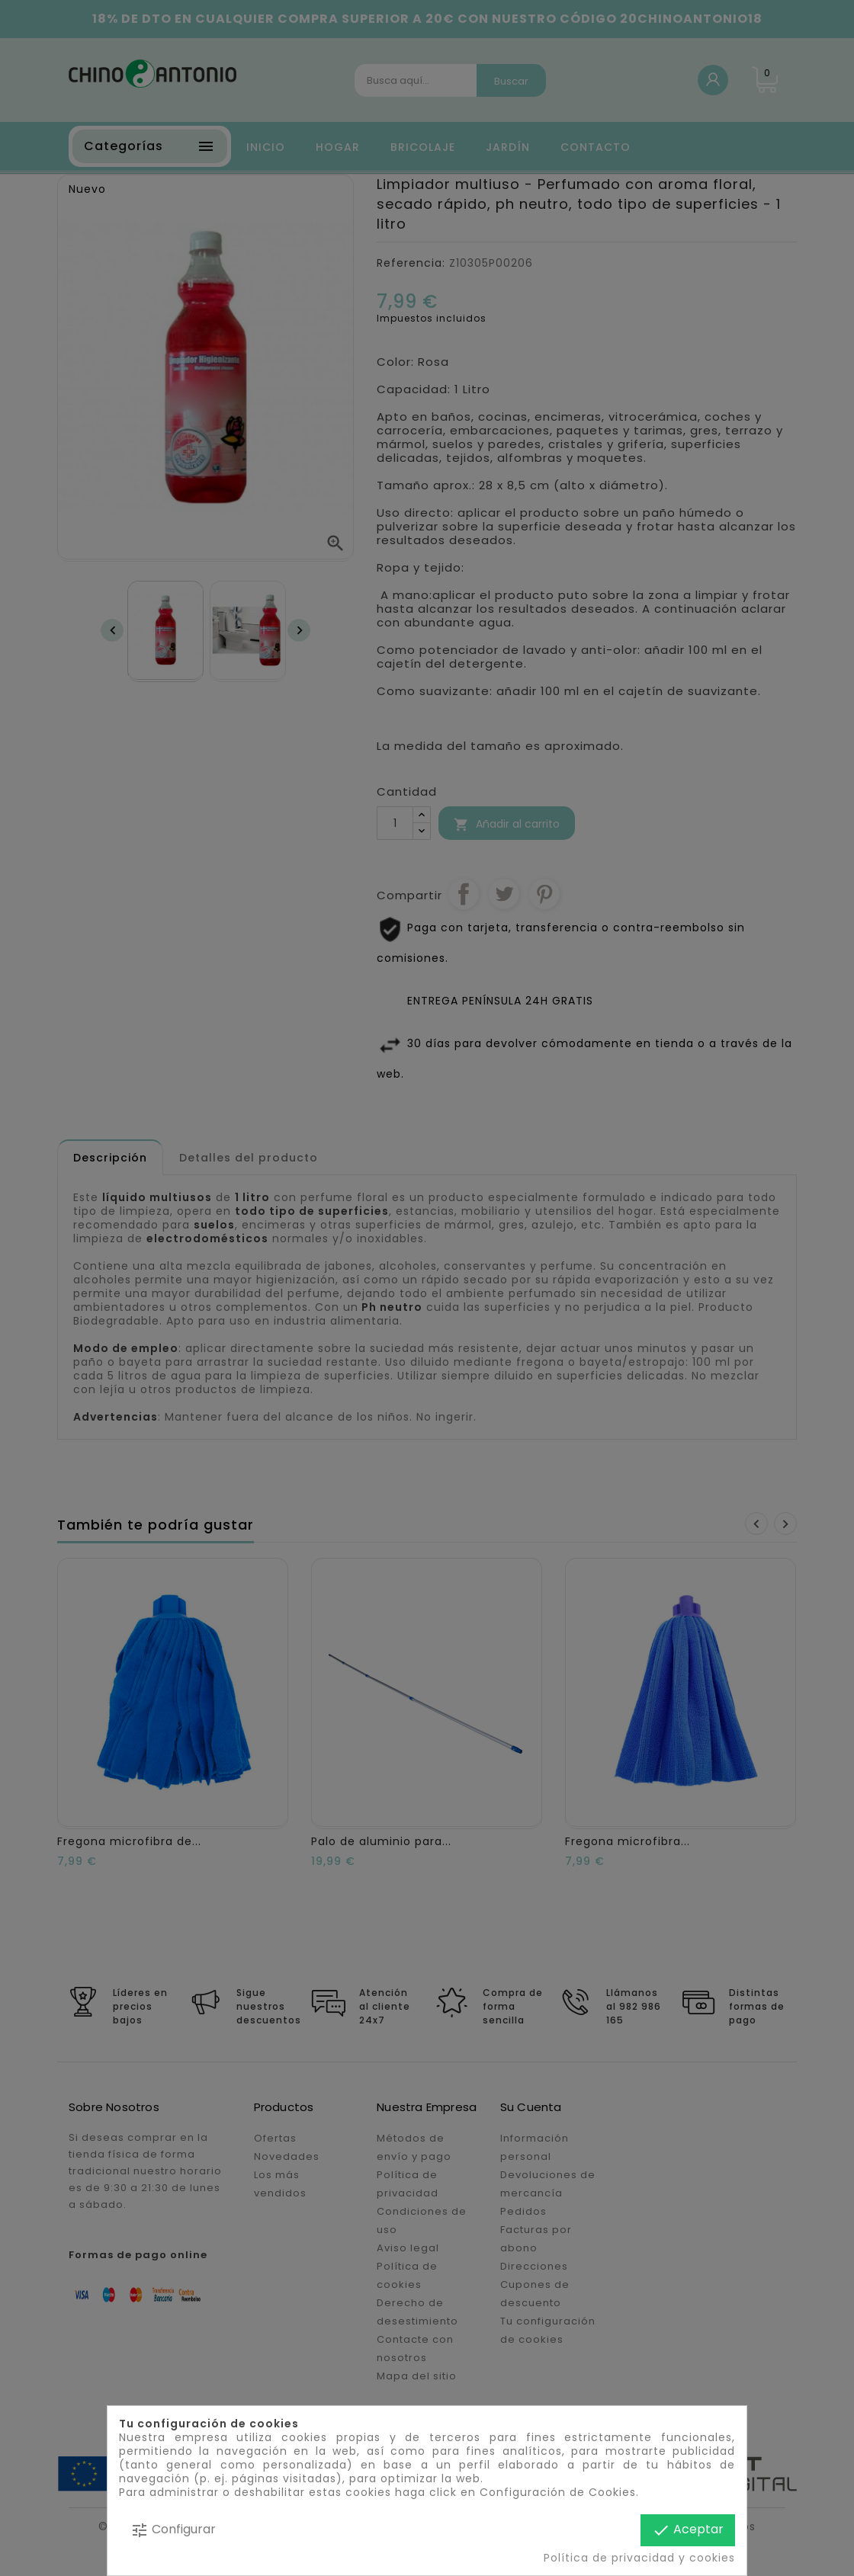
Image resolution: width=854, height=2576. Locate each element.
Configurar (173, 2529)
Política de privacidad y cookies (639, 2558)
